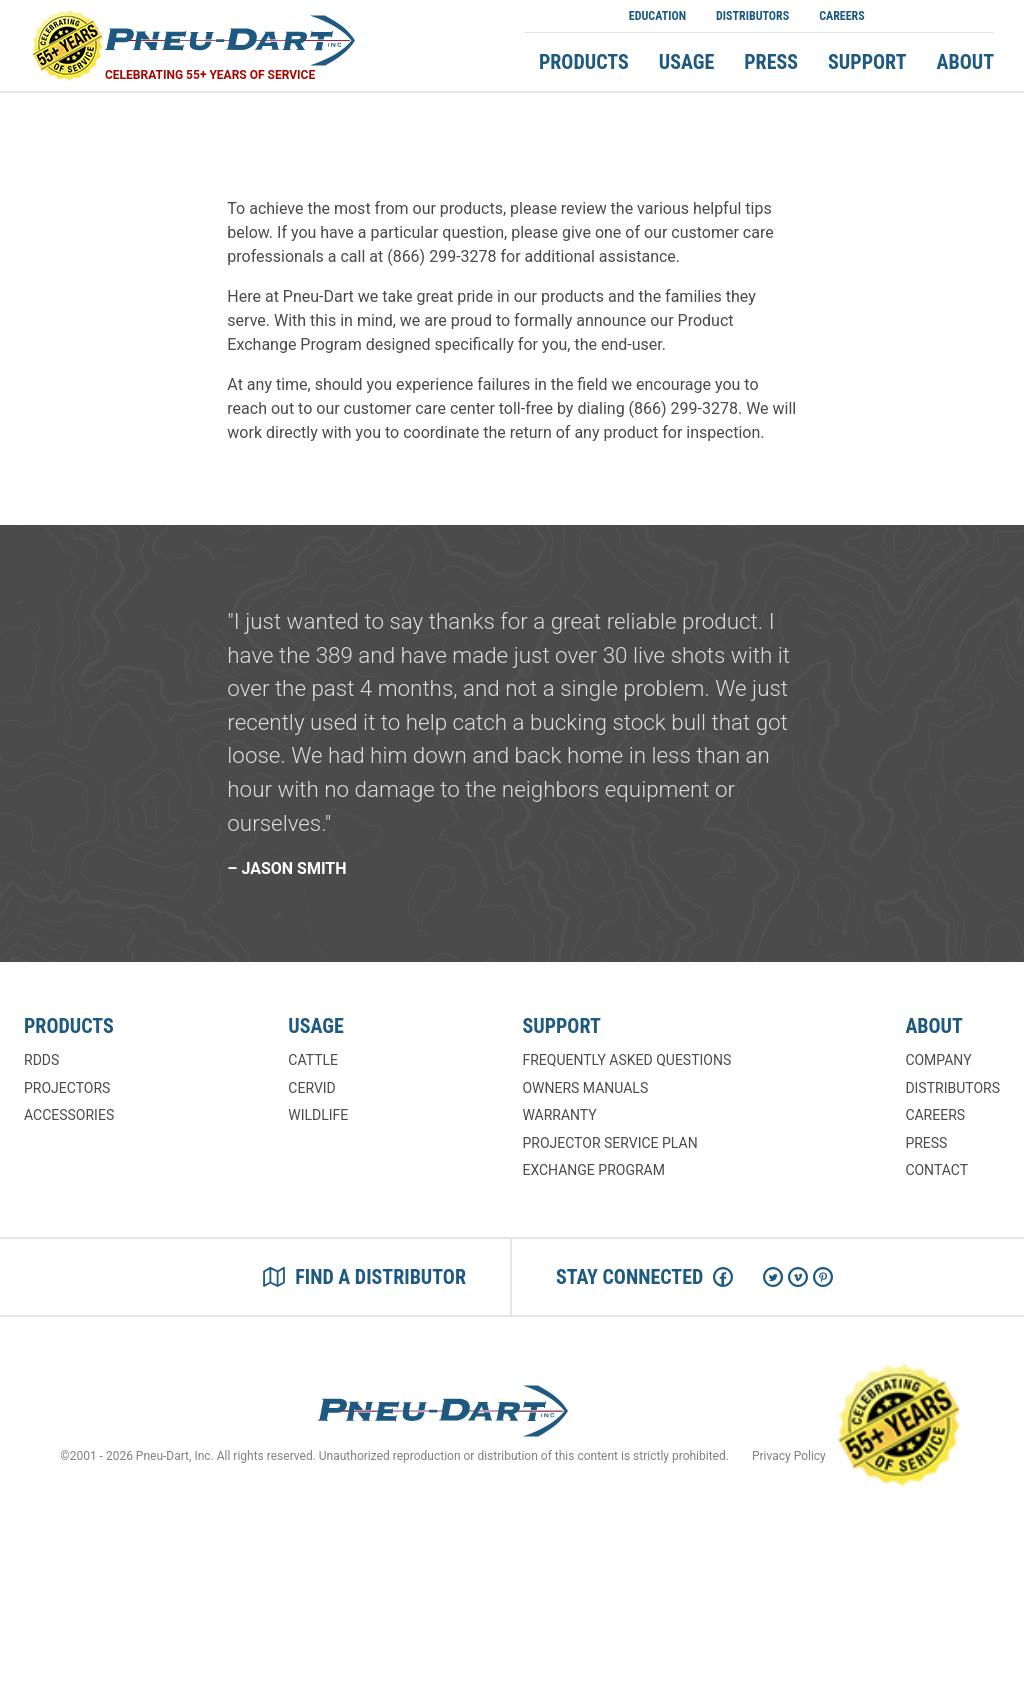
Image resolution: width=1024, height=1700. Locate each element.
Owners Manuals (585, 1088)
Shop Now (937, 16)
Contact (936, 1170)
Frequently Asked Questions (626, 1060)
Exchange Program (593, 1170)
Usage (686, 62)
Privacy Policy (789, 1456)
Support (867, 62)
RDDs (41, 1060)
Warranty (559, 1115)
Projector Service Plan (609, 1143)
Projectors (67, 1088)
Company (938, 1060)
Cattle (313, 1060)
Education (657, 16)
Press (771, 62)
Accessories (69, 1115)
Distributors (752, 16)
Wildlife (318, 1115)
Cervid (311, 1088)
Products (584, 62)
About (966, 62)
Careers (842, 16)
